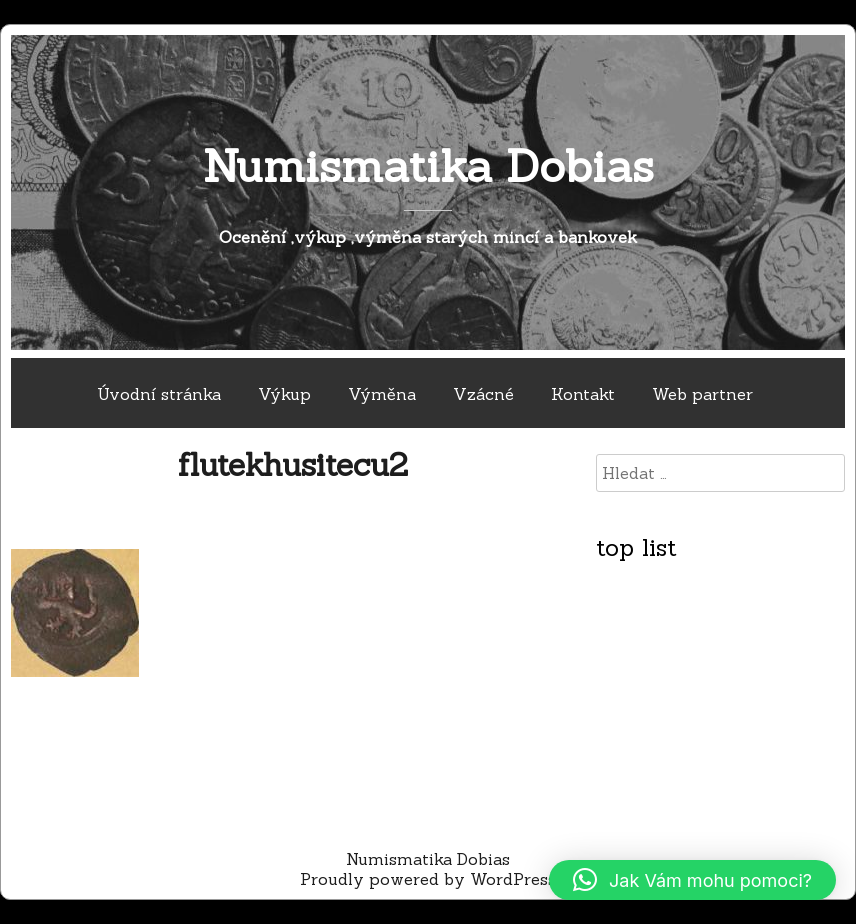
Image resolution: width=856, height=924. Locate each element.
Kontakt (583, 394)
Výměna (382, 394)
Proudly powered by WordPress (428, 879)
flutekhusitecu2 (293, 464)
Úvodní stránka (159, 394)
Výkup (284, 394)
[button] (692, 880)
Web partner (702, 394)
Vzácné (483, 394)
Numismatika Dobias (428, 165)
